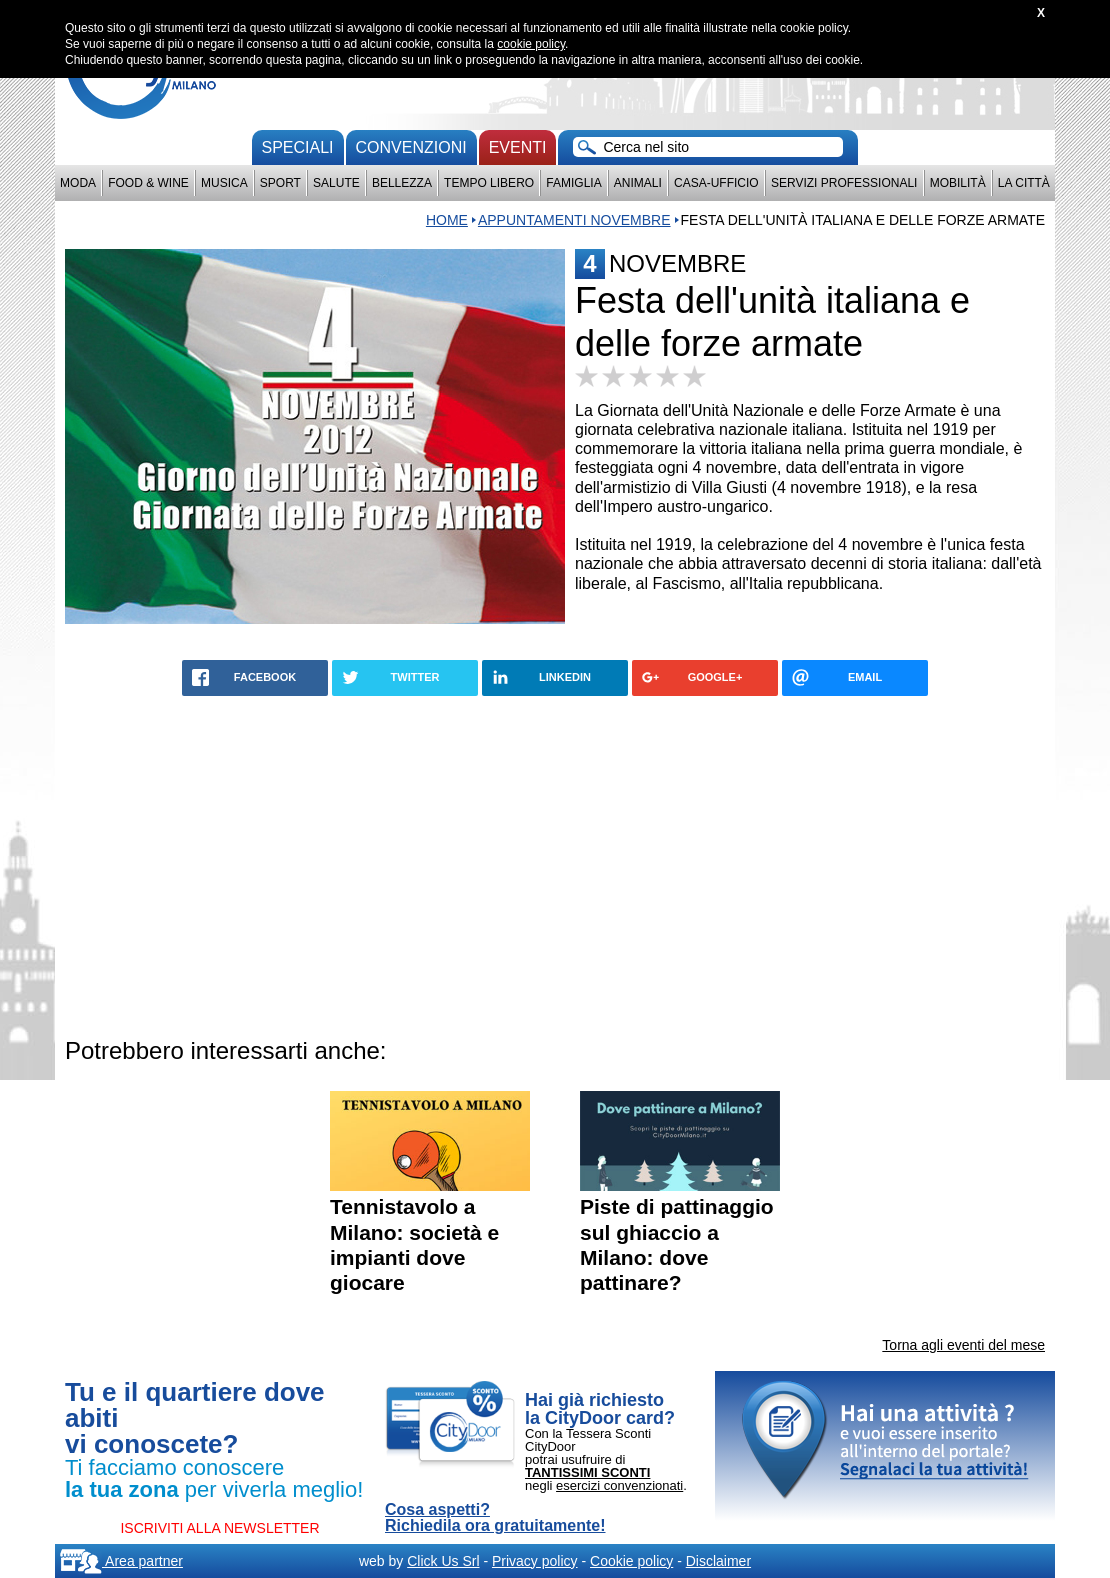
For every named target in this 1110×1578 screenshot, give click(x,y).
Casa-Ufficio (716, 183)
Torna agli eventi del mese (963, 1345)
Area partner (121, 1561)
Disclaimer (718, 1561)
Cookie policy (631, 1561)
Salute (336, 183)
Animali (638, 183)
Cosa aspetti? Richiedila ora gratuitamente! (495, 1518)
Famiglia (573, 183)
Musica (224, 183)
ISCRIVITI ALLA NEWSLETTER (219, 1528)
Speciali (298, 147)
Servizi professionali (844, 183)
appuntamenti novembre (574, 220)
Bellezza (402, 183)
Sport (280, 183)
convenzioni (411, 147)
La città (1024, 183)
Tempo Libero (489, 183)
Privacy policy (535, 1561)
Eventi (518, 147)
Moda (78, 183)
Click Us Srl (443, 1561)
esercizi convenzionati (619, 1485)
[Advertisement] (555, 863)
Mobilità (958, 183)
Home (447, 220)
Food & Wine (148, 183)
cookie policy (531, 44)
